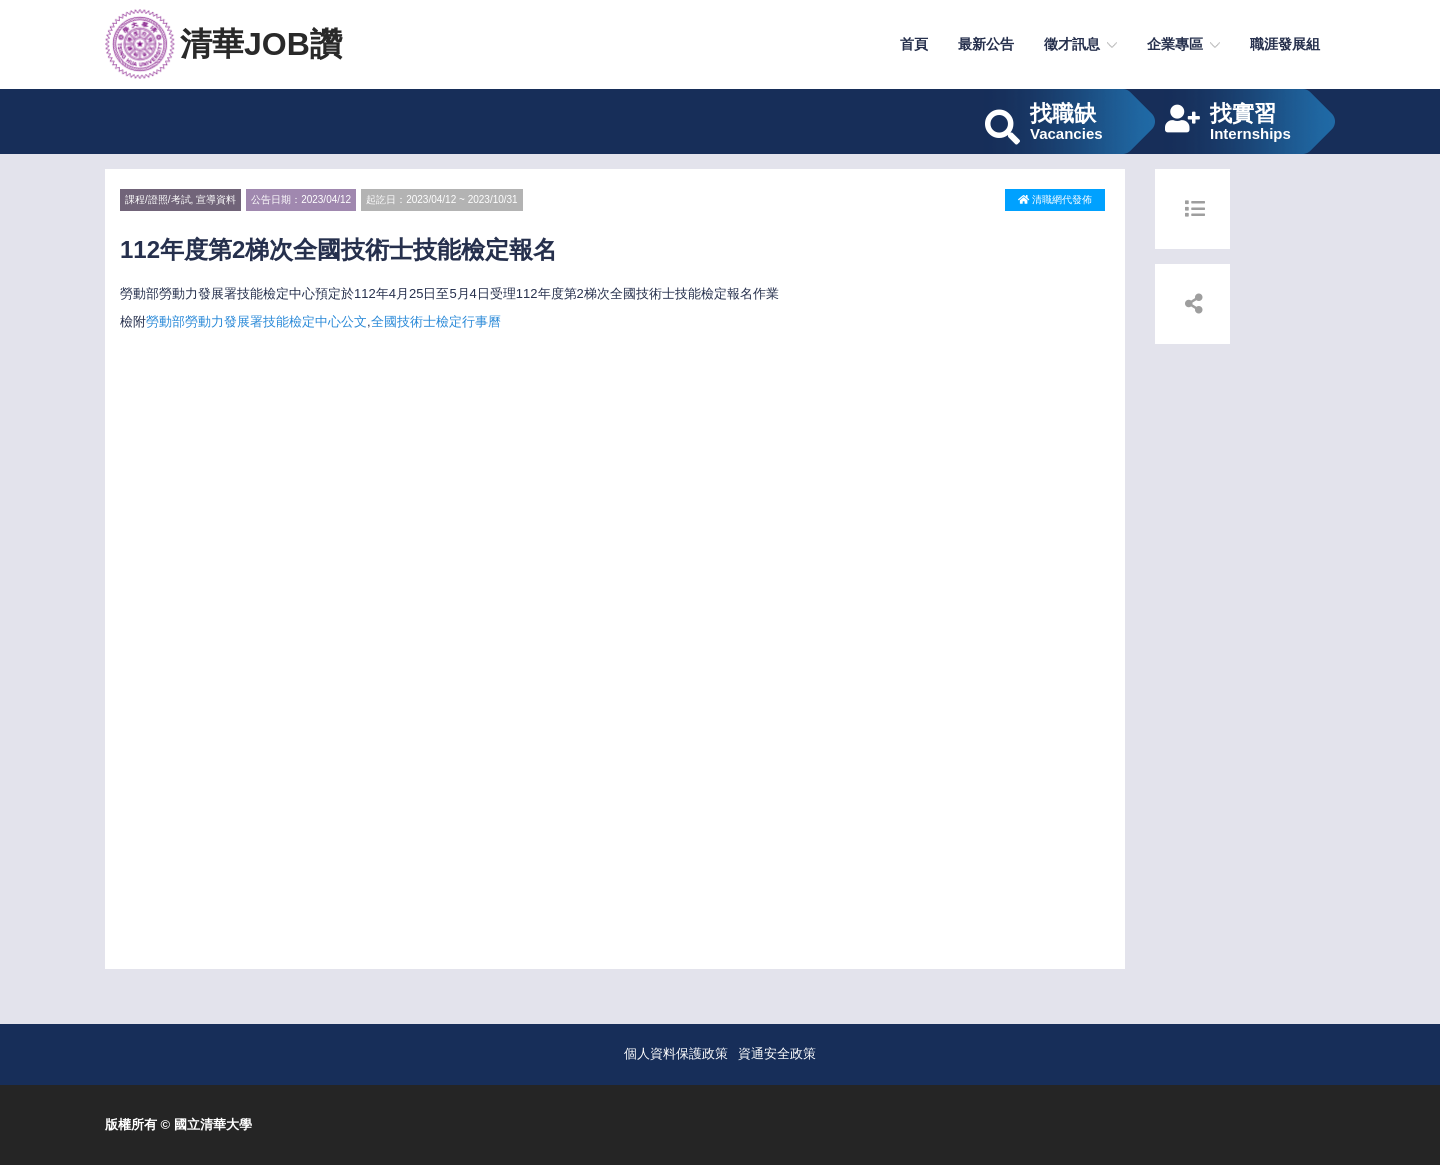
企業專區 (1175, 44)
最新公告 (986, 44)
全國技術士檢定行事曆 (436, 321)
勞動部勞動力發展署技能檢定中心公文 (256, 321)
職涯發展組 (1285, 44)
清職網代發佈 (1055, 199)
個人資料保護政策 (676, 1053)
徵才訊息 (1072, 44)
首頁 (914, 44)
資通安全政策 (777, 1053)
